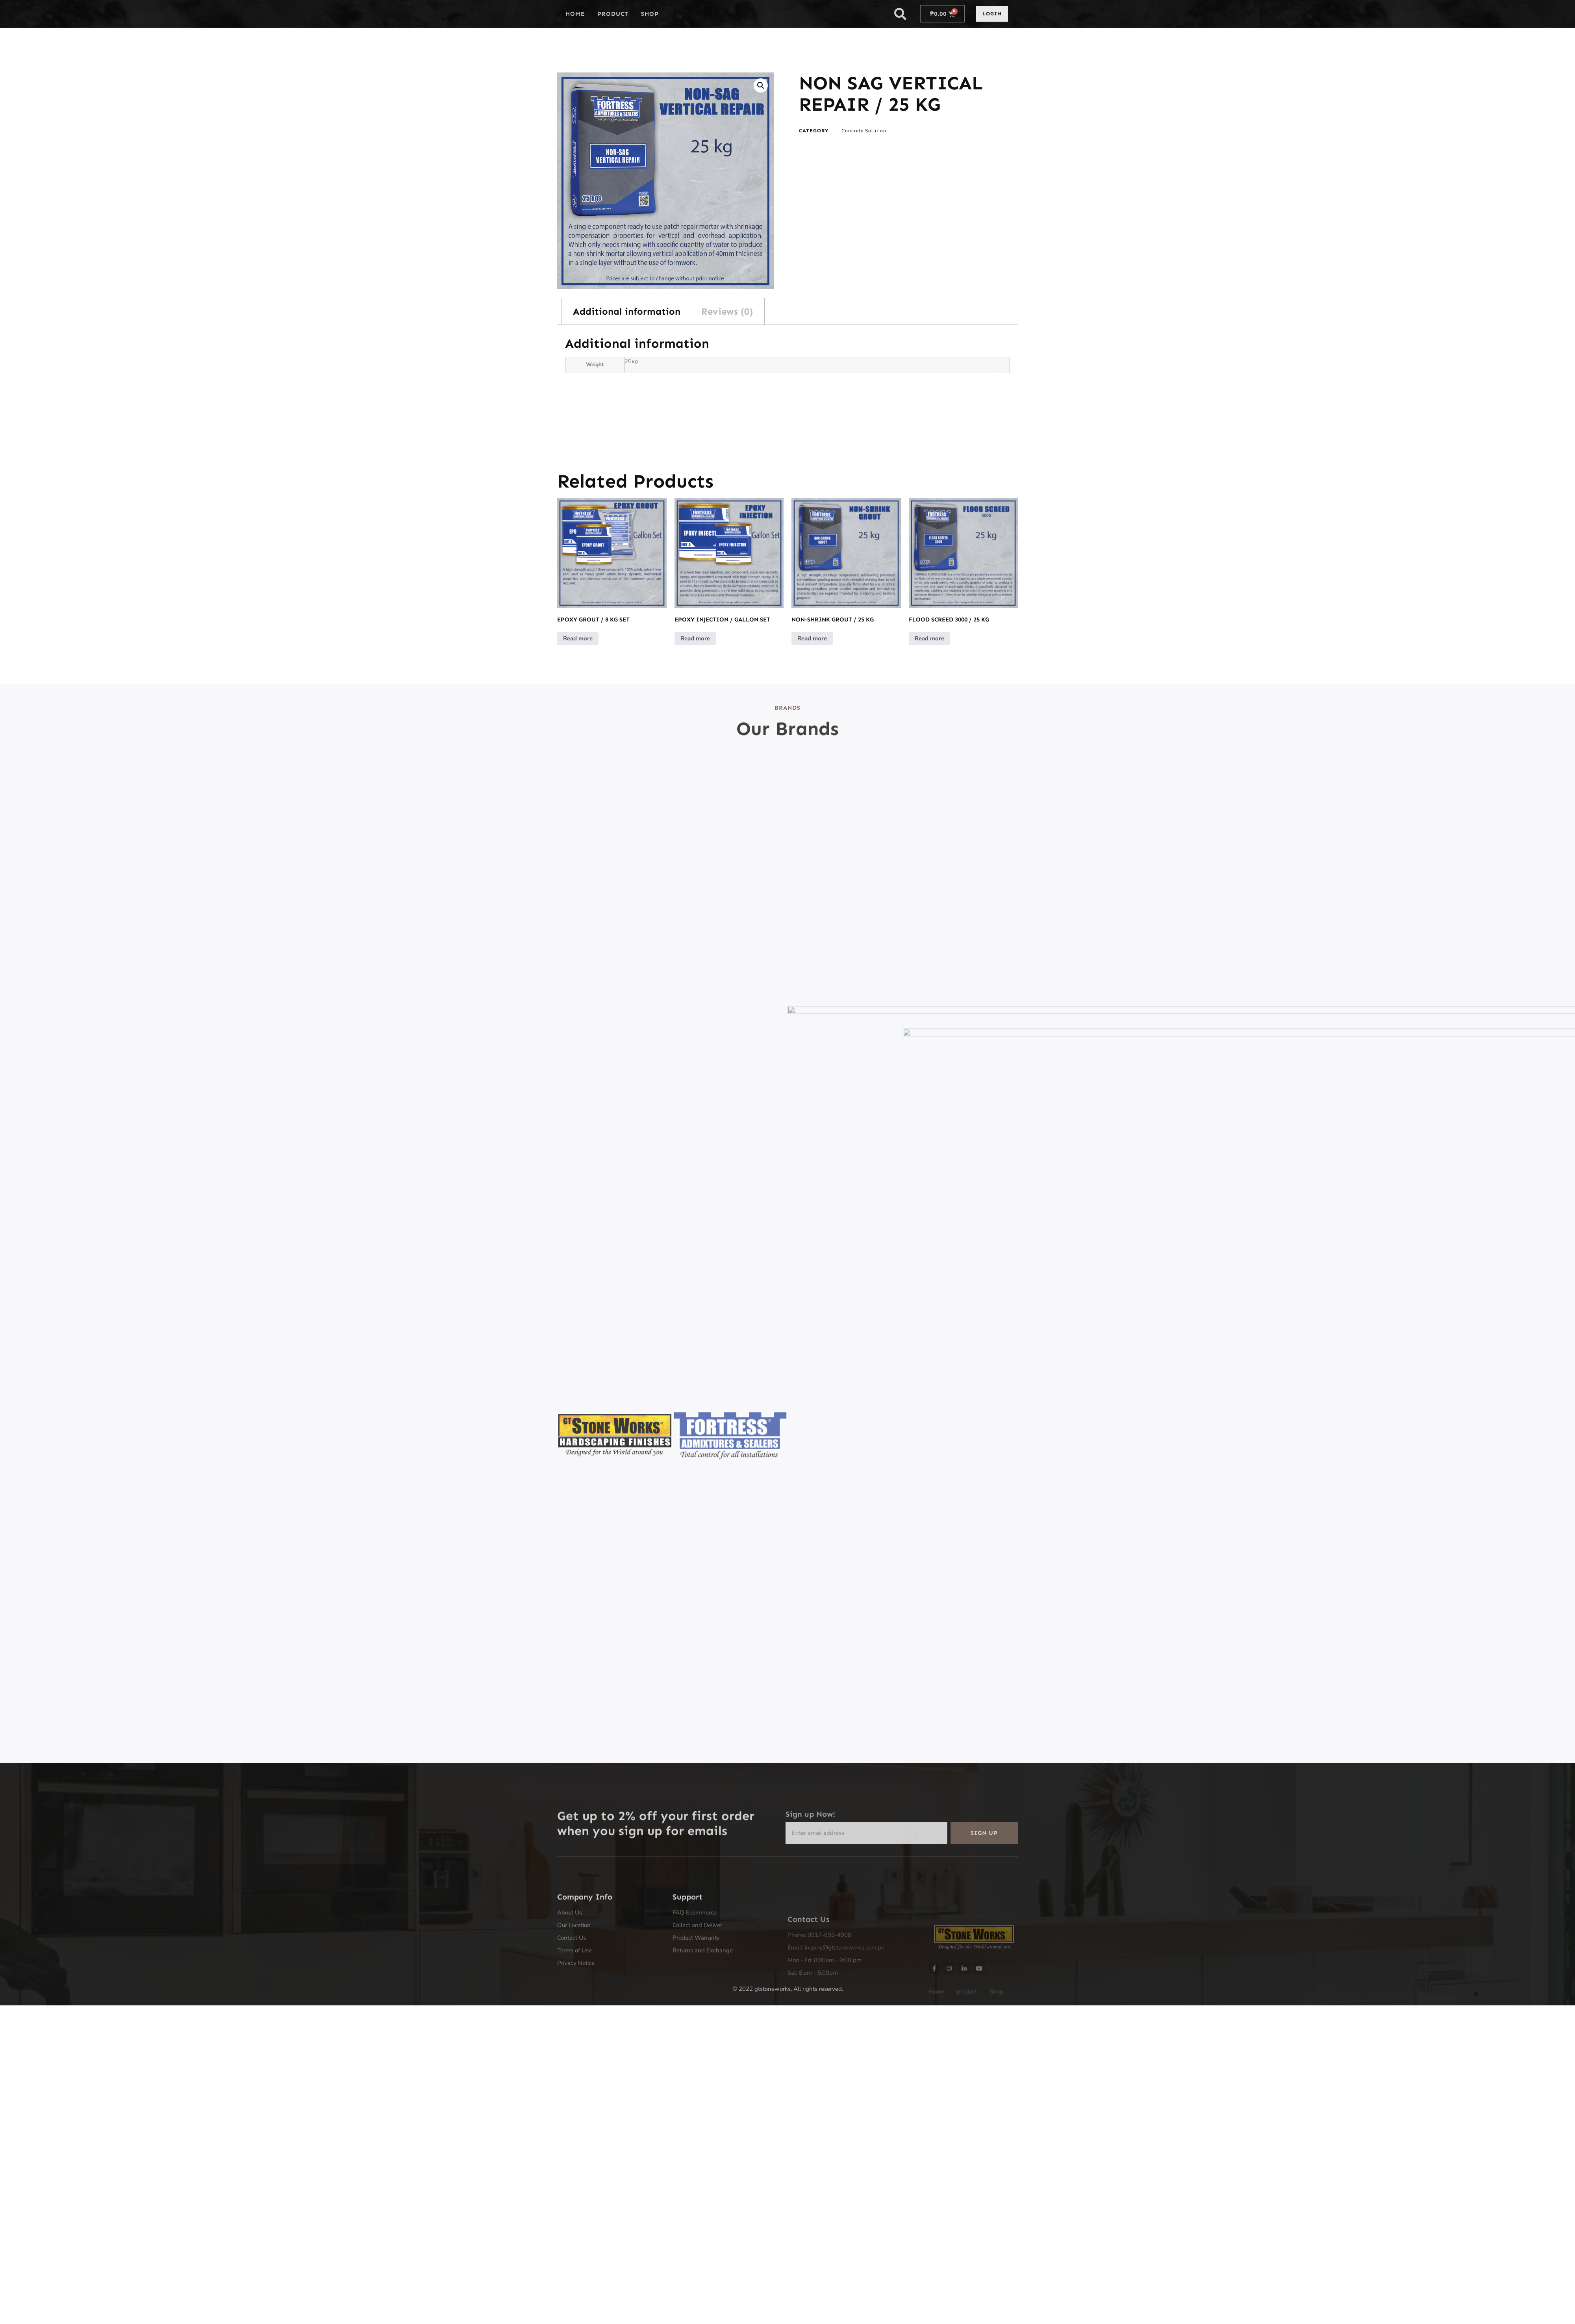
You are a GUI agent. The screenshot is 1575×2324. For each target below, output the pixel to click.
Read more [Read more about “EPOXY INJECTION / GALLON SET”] (695, 638)
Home (575, 13)
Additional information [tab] (626, 311)
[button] (900, 14)
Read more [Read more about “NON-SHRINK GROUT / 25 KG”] (812, 638)
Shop (650, 13)
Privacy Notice (576, 2020)
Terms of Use (574, 2007)
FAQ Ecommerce (695, 1969)
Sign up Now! (810, 1840)
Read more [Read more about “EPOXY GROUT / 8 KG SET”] (578, 638)
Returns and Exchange (703, 2007)
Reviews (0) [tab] (727, 311)
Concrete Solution (863, 131)
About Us (569, 1969)
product (612, 13)
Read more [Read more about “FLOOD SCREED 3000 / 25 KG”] (929, 638)
